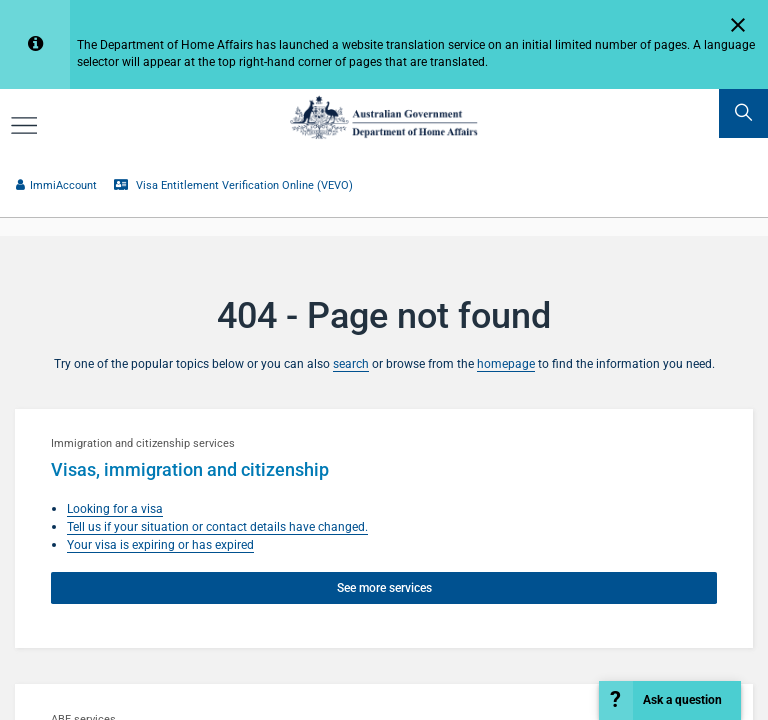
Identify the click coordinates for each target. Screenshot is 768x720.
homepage (506, 363)
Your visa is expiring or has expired (160, 544)
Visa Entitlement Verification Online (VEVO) (233, 185)
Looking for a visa (115, 508)
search (351, 363)
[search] (743, 113)
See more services (384, 587)
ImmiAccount (56, 185)
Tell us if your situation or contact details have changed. (217, 526)
